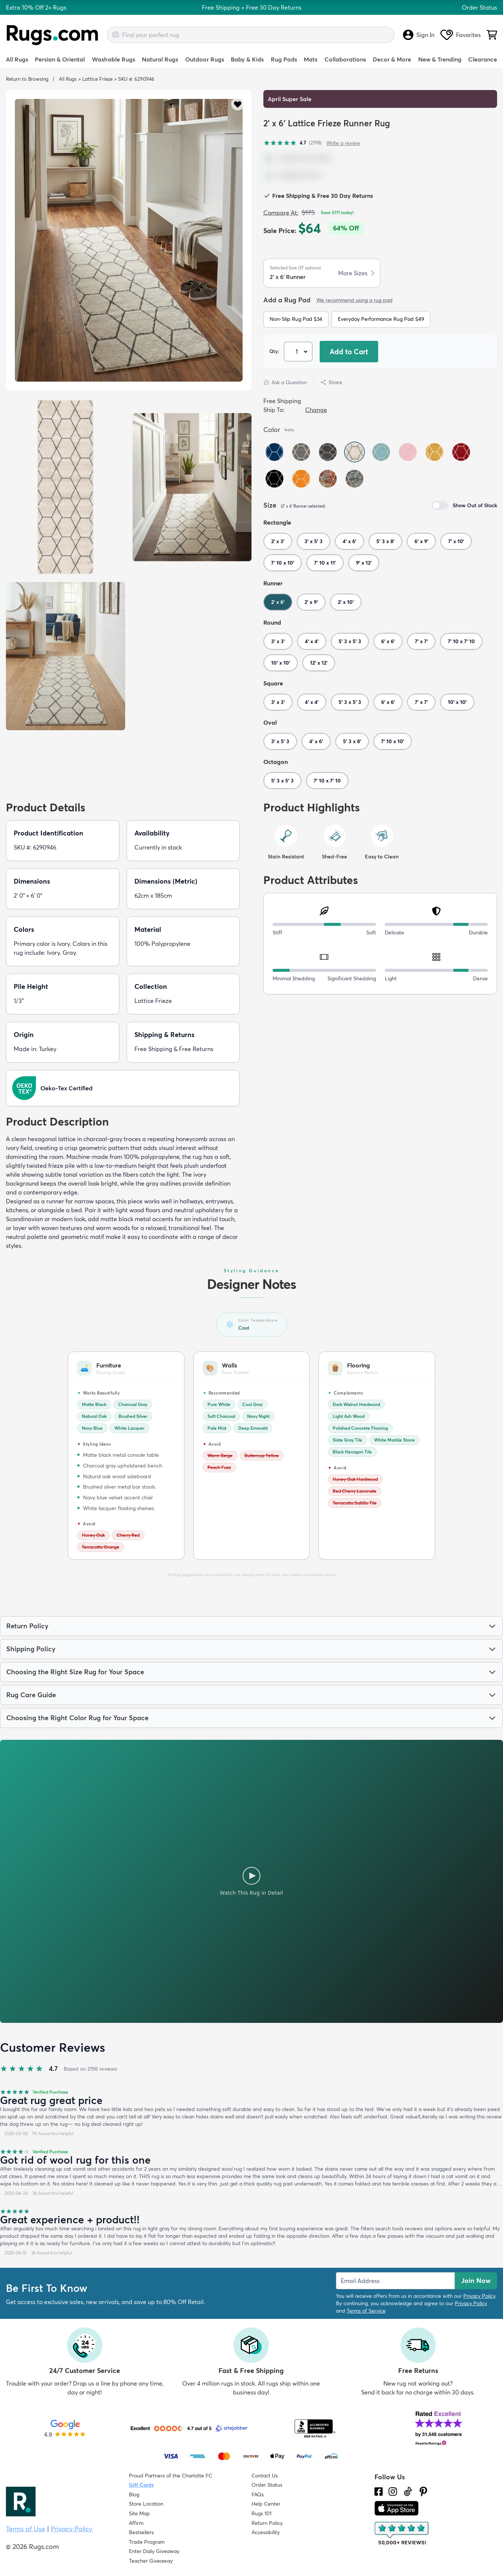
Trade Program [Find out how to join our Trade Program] (146, 2542)
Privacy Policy (479, 2296)
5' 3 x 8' (385, 541)
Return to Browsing (27, 79)
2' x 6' (277, 602)
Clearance (482, 59)
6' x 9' (421, 541)
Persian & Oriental (60, 59)
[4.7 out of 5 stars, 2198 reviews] (292, 143)
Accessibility (266, 2532)
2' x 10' (346, 602)
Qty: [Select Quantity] (274, 351)
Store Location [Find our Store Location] (146, 2503)
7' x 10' (456, 541)
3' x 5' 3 (313, 541)
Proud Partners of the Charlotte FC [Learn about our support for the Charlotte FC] (170, 2475)
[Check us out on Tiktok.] (408, 2491)
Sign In (418, 35)
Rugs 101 (262, 2513)
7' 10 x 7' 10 (461, 641)
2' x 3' (277, 541)
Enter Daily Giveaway (154, 2551)
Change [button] (316, 409)
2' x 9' (311, 602)
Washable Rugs (113, 59)
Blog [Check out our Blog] (134, 2494)
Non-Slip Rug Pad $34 (296, 319)
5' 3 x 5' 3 (350, 641)
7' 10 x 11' (325, 562)
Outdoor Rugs (204, 59)
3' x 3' (278, 641)
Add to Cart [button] (349, 351)
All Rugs (17, 59)
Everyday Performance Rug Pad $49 (381, 319)
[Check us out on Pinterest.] (423, 2491)
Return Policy (267, 2523)
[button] (237, 103)
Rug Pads (284, 59)
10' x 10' (280, 662)
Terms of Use (25, 2529)
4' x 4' (312, 641)
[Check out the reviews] (402, 2533)
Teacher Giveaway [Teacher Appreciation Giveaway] (151, 2560)
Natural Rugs (160, 59)
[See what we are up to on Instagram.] (393, 2491)
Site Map (139, 2513)
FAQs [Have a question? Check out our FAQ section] (258, 2494)
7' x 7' (421, 641)
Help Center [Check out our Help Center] (266, 2503)
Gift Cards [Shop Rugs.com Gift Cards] (141, 2485)
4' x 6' (349, 541)
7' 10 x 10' (282, 562)
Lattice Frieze (97, 79)
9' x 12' (364, 562)
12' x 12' (318, 662)
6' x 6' (388, 641)
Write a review (343, 143)
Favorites (460, 35)
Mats (310, 59)
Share (331, 382)
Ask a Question (285, 382)
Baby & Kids (247, 59)
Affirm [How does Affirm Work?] (136, 2523)
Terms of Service (366, 2310)
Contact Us (265, 2475)
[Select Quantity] (299, 351)
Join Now (476, 2280)
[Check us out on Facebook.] (378, 2491)
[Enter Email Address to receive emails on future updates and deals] (395, 2280)
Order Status (479, 7)
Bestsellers (141, 2532)
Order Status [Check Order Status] (267, 2485)
